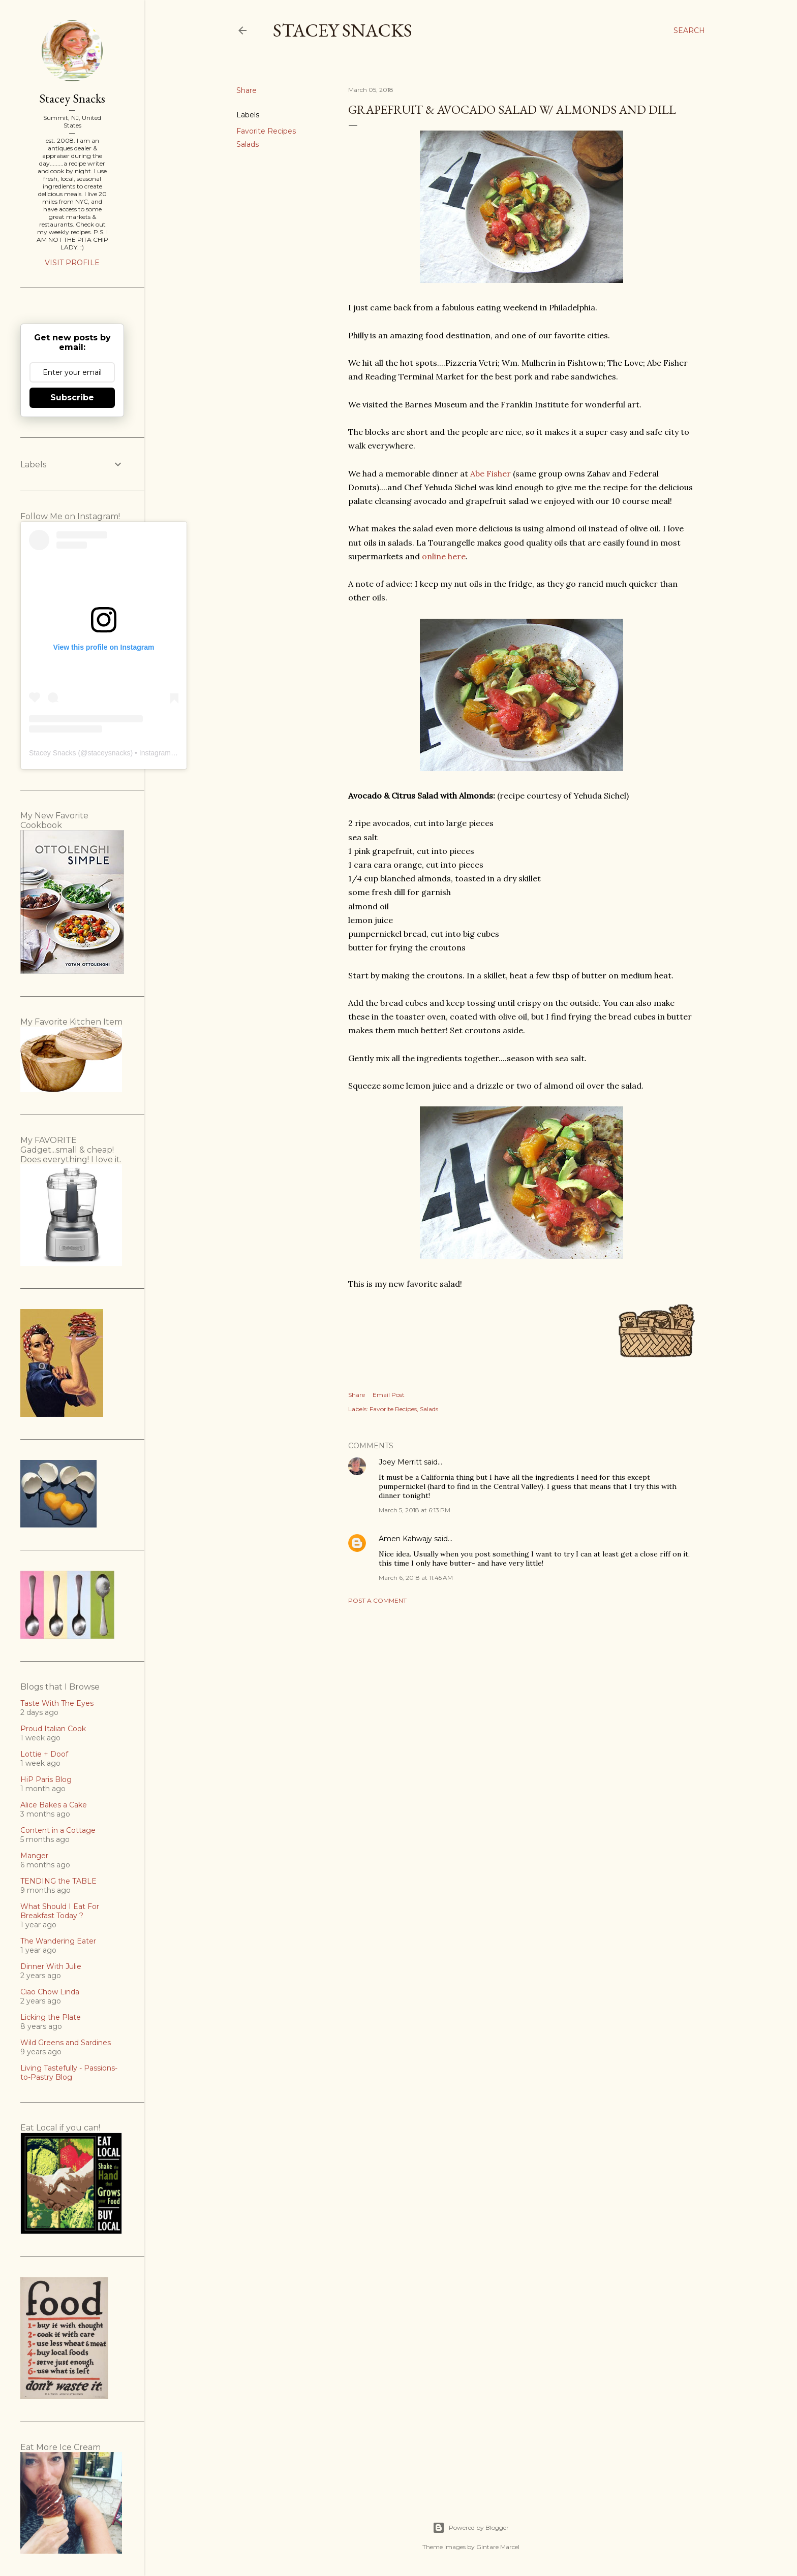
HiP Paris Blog (46, 1779)
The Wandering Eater (58, 1941)
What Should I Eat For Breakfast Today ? (59, 1911)
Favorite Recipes (266, 131)
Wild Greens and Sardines (65, 2042)
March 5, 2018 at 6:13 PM (414, 1510)
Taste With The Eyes (57, 1703)
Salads (247, 144)
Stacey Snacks (342, 30)
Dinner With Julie (50, 1966)
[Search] (689, 30)
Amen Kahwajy (405, 1538)
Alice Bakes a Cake (53, 1804)
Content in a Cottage (58, 1830)
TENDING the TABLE (58, 1881)
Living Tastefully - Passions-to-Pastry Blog (68, 2072)
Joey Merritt (400, 1462)
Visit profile (72, 262)
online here (444, 556)
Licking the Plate (50, 2017)
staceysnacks (108, 753)
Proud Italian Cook (53, 1728)
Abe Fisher (490, 473)
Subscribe (72, 397)
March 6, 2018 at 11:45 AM (416, 1577)
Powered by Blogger (471, 2528)
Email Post (389, 1394)
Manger (34, 1855)
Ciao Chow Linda (49, 1991)
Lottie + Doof (44, 1754)
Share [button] (246, 90)
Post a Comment (377, 1600)
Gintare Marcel (497, 2547)
